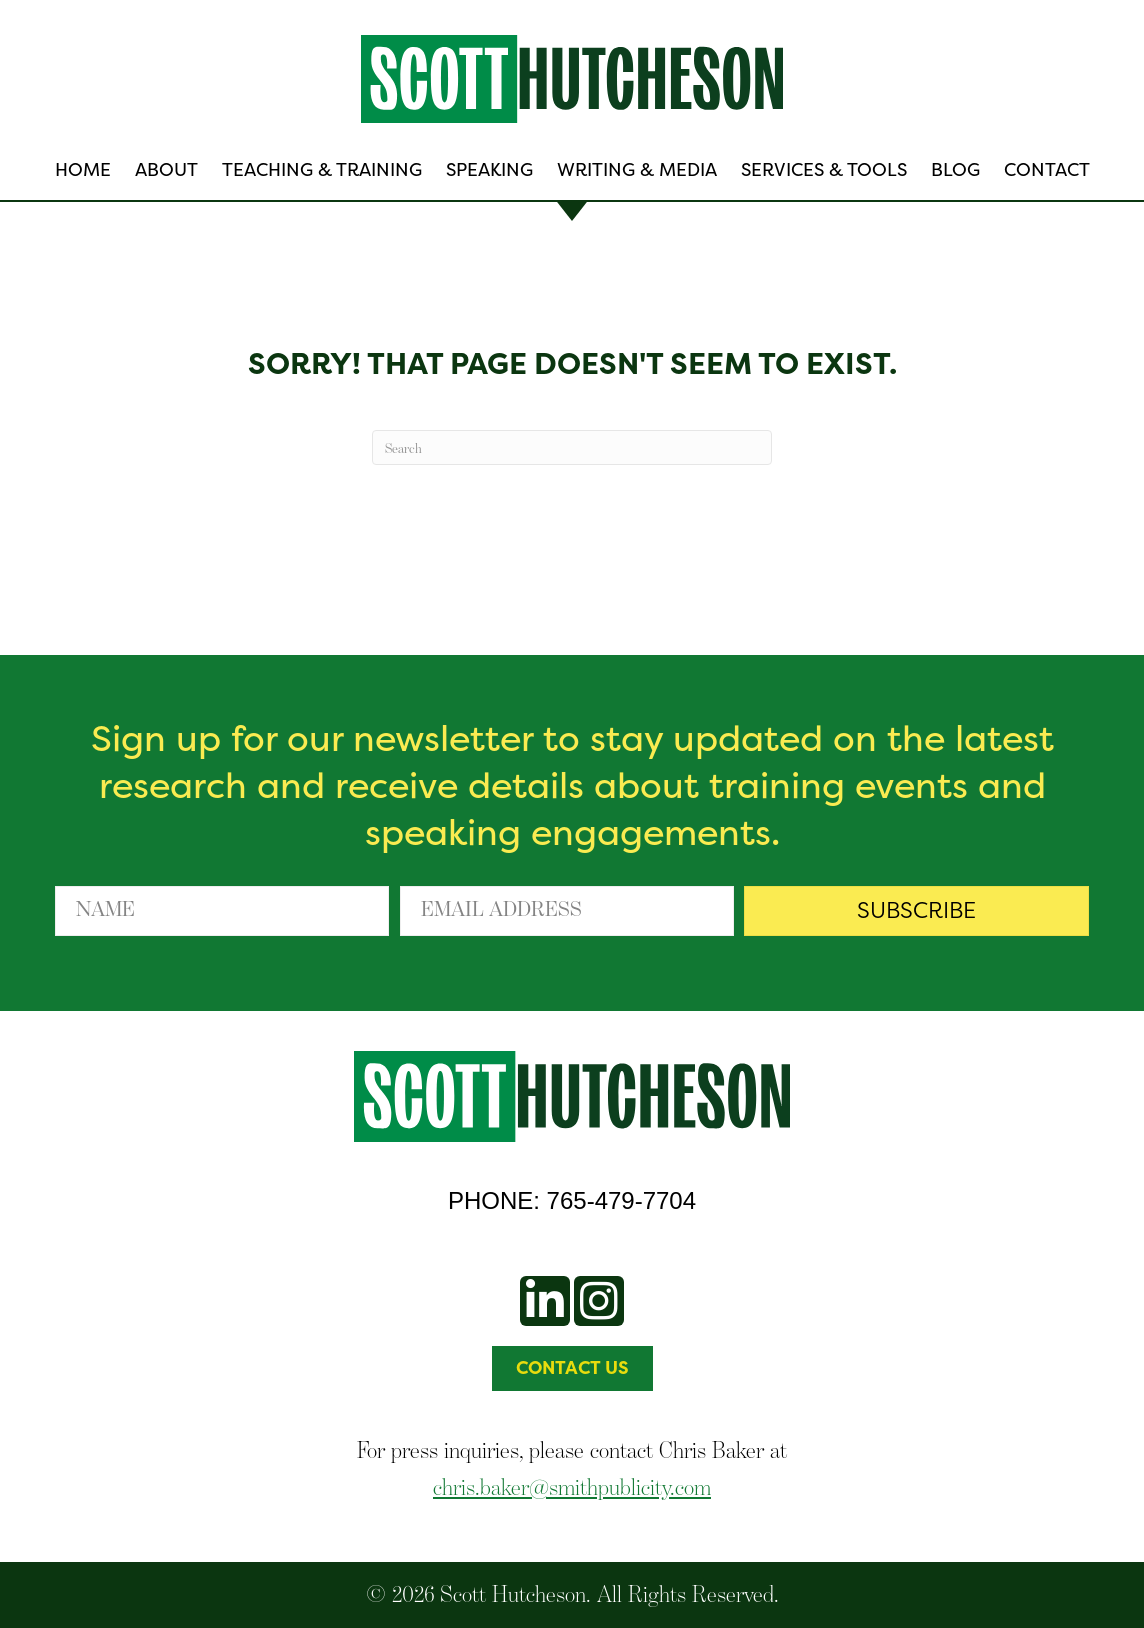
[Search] (572, 447)
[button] (916, 911)
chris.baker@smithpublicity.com (572, 1486)
